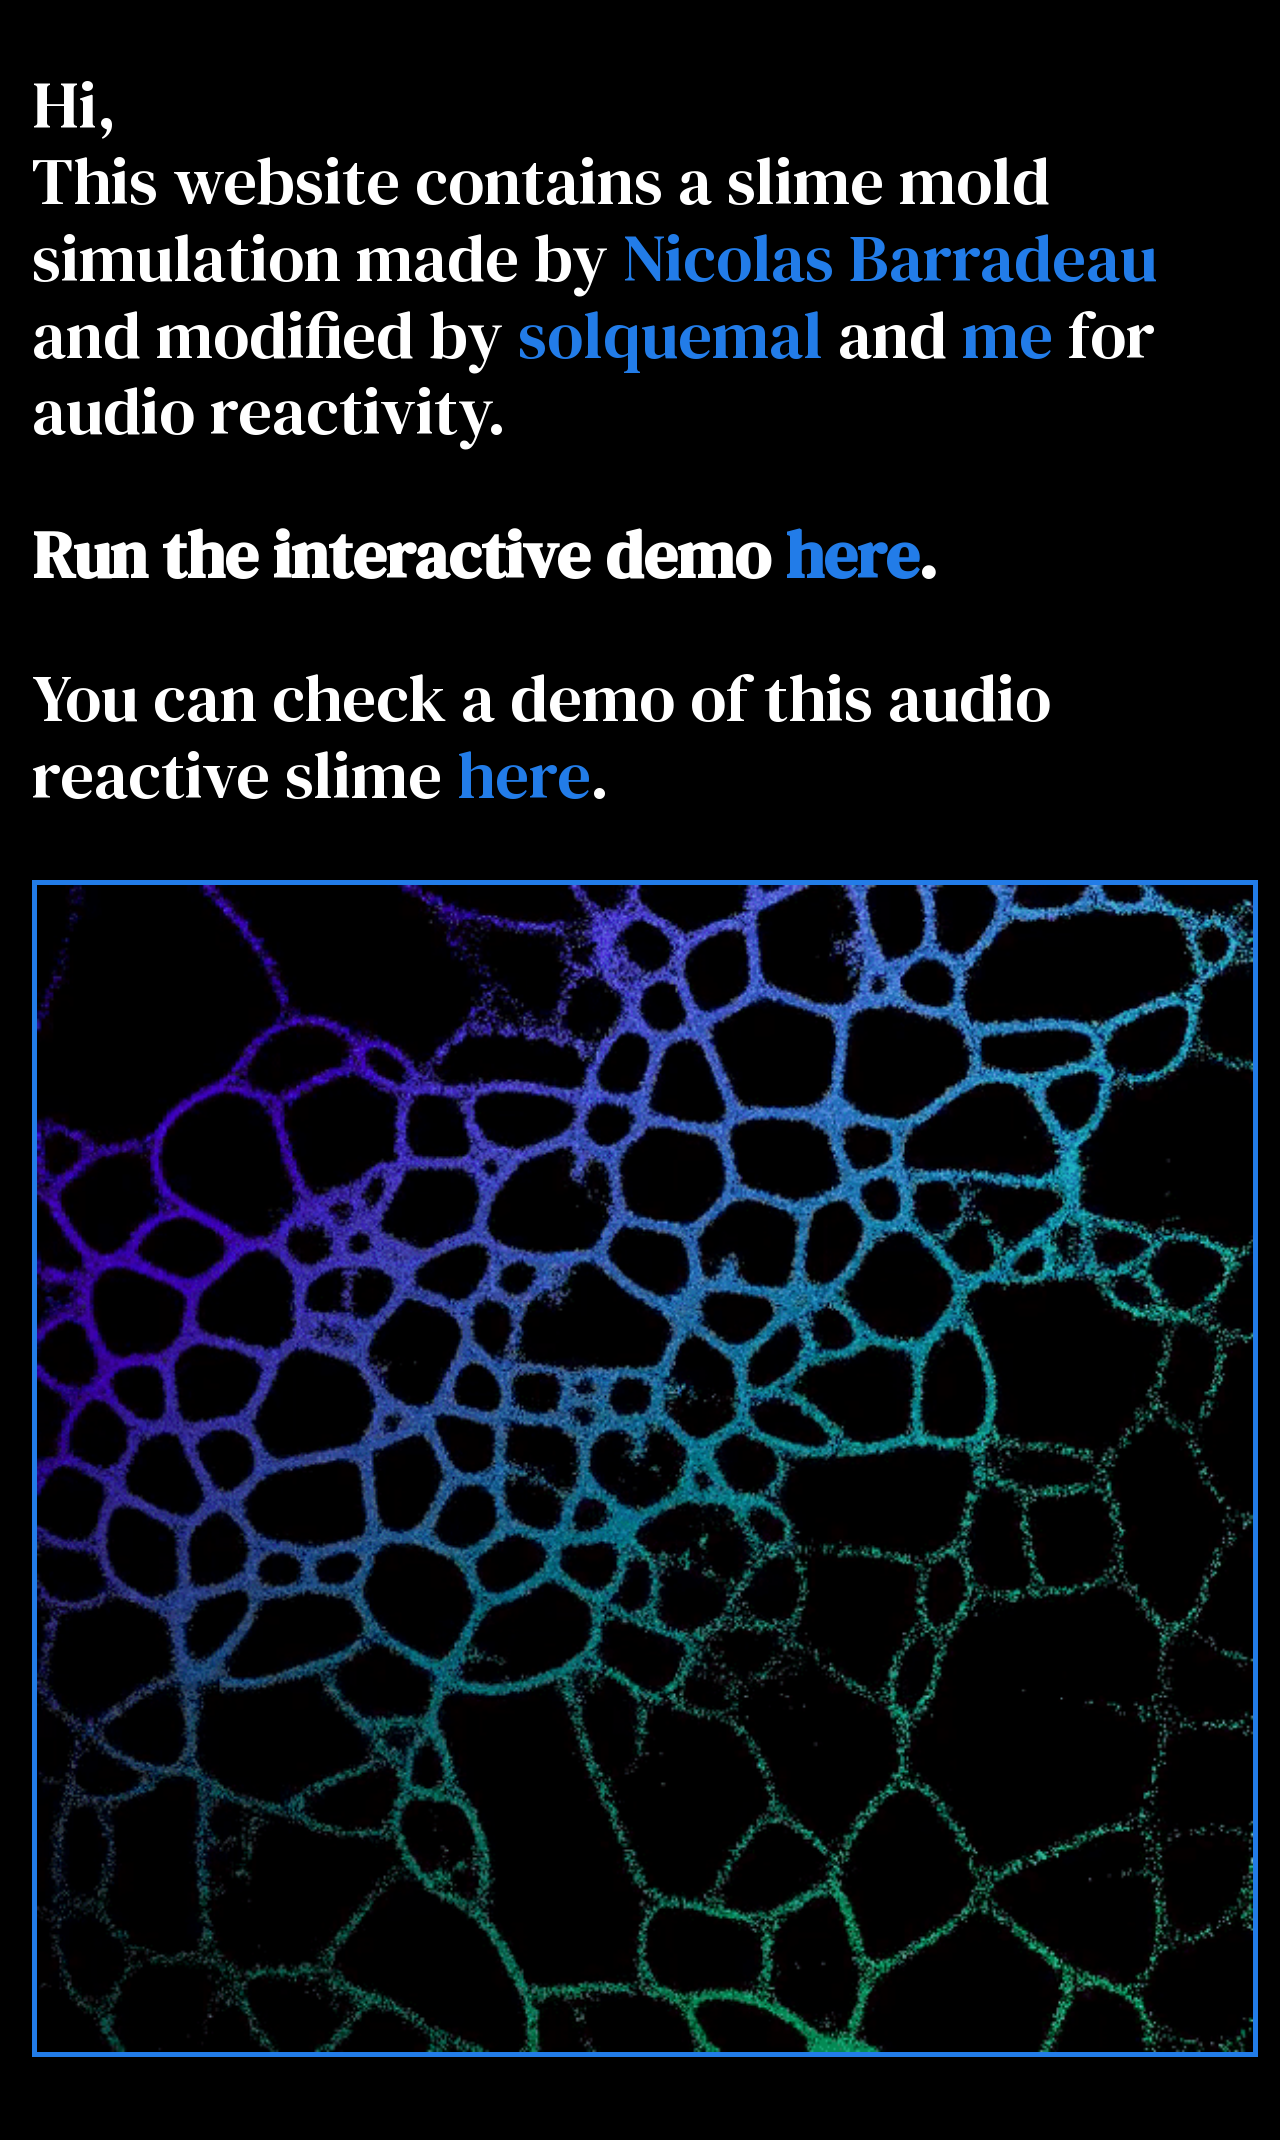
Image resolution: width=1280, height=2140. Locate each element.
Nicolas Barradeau (890, 257)
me (1007, 334)
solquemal (670, 334)
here (851, 554)
